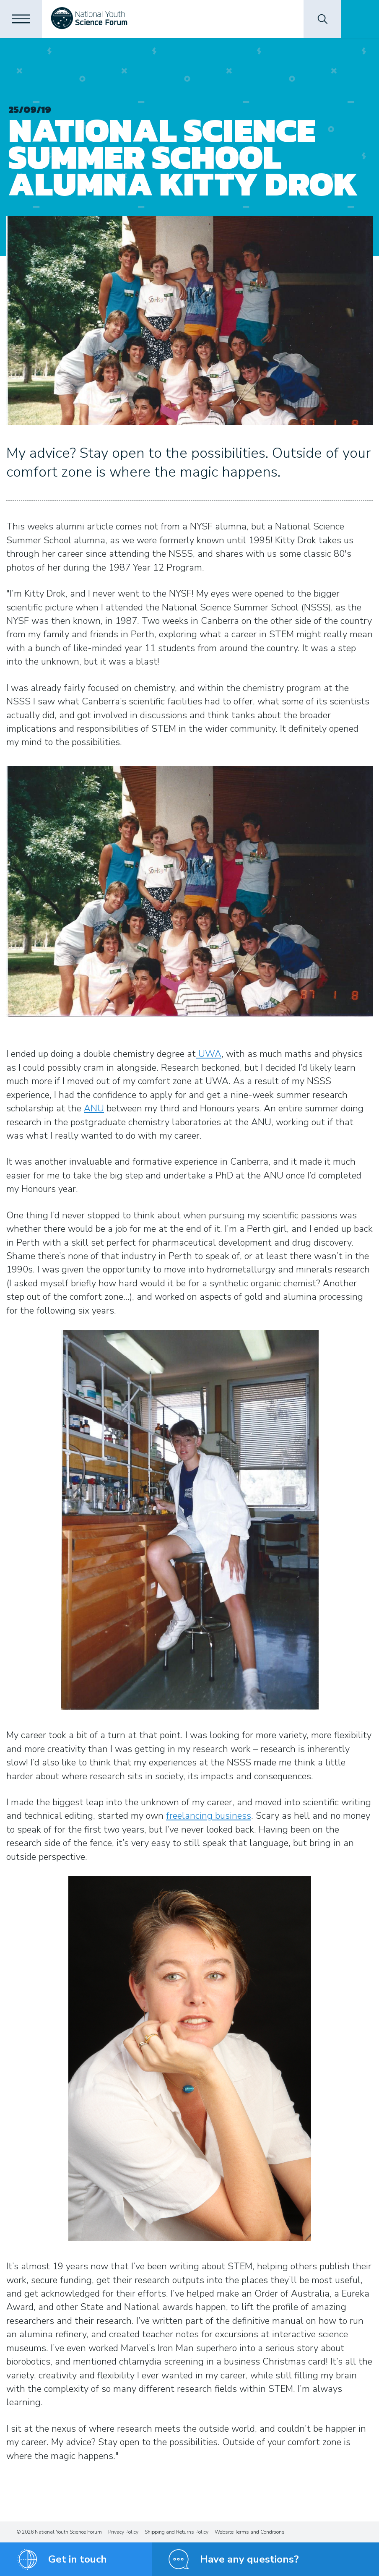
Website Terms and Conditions (250, 2532)
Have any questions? (249, 2559)
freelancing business (208, 1815)
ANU (94, 1108)
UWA (208, 1054)
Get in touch (77, 2559)
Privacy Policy (123, 2532)
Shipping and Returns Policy (176, 2532)
